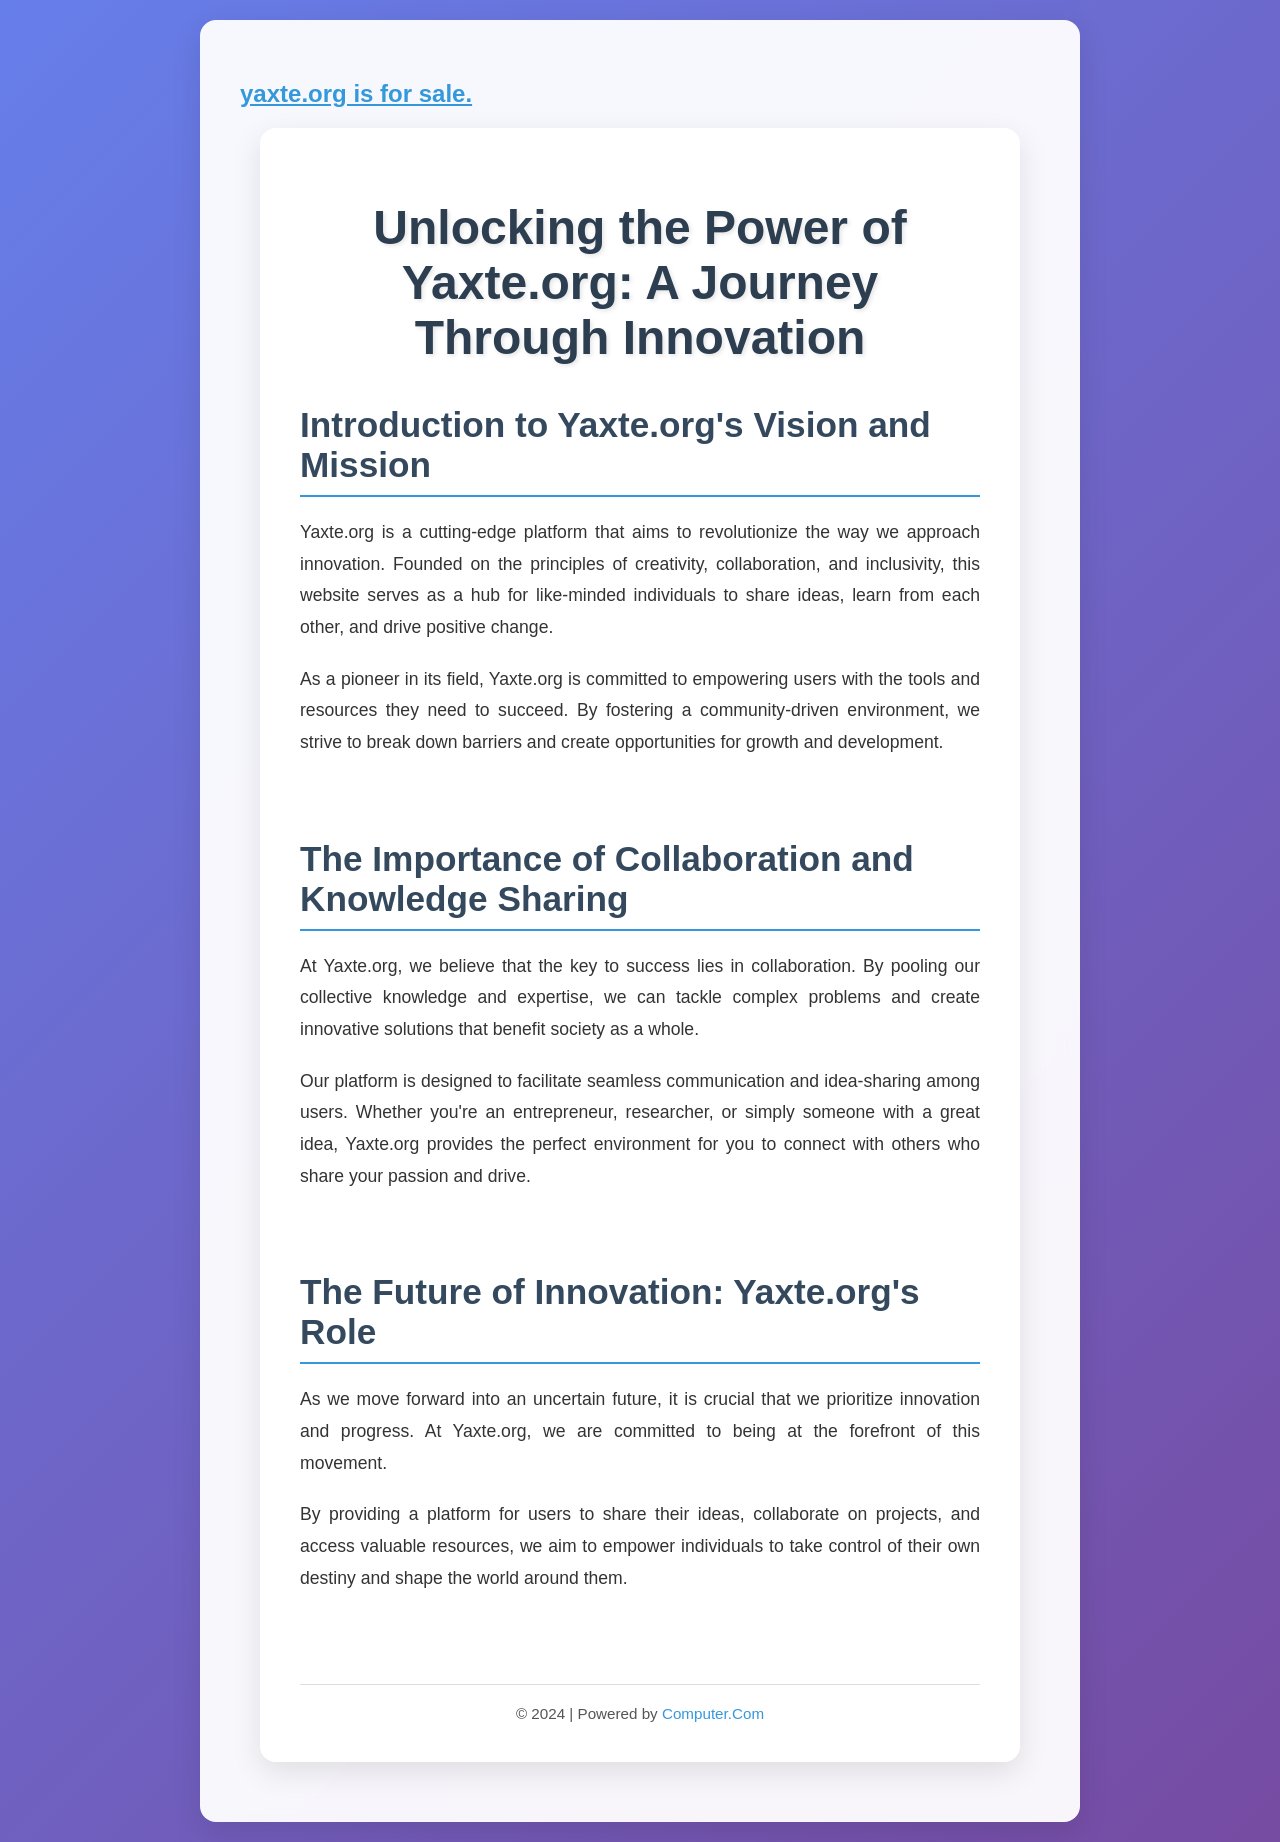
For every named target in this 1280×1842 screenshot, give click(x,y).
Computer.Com (713, 1713)
